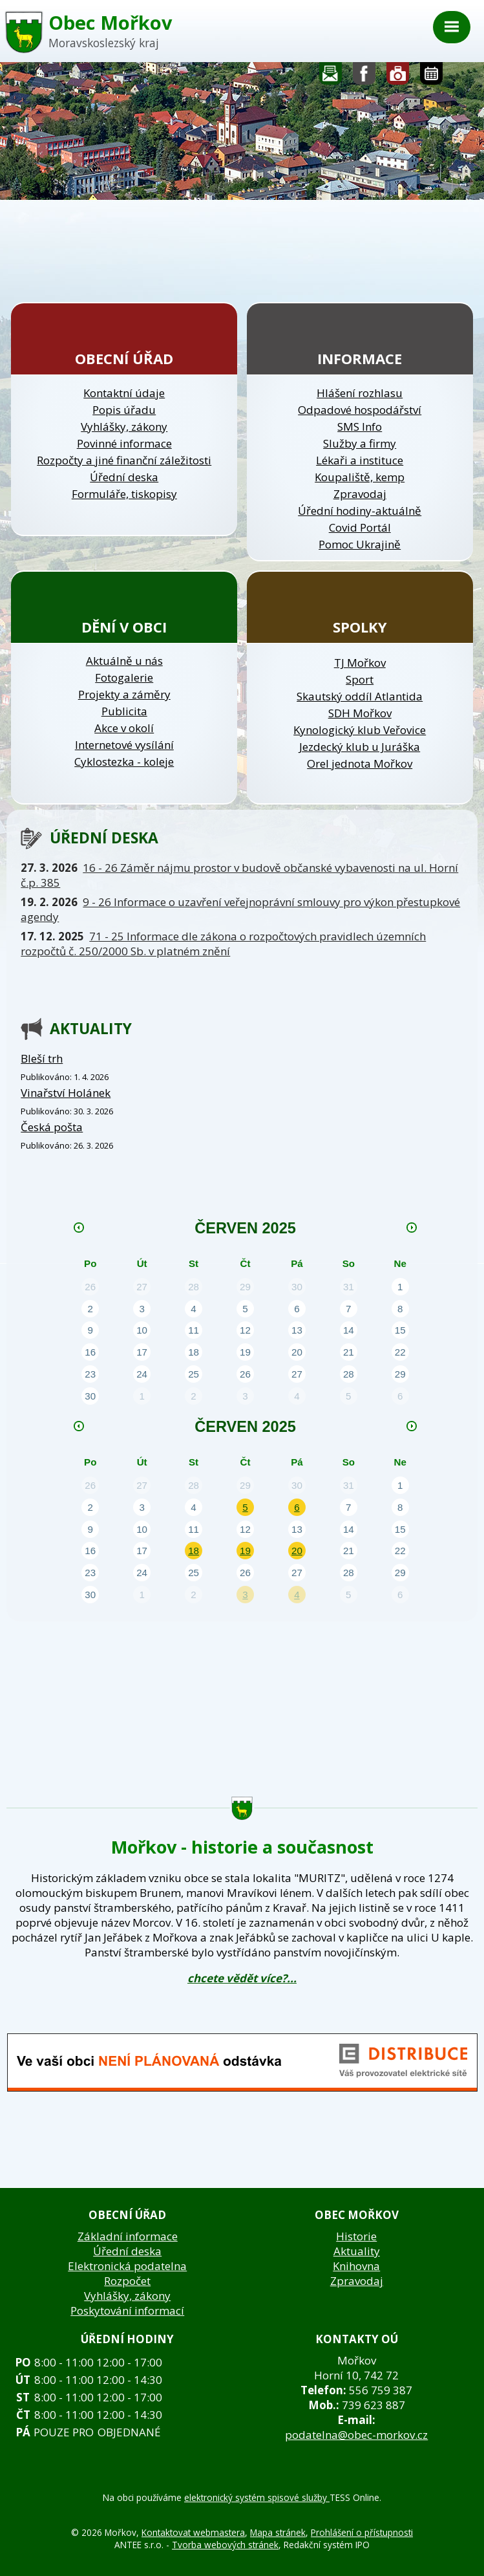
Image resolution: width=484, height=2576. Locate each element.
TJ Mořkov (360, 662)
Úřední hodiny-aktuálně (359, 510)
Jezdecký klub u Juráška (359, 746)
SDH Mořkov (360, 713)
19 (245, 1550)
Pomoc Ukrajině (360, 544)
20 (296, 1550)
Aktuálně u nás (124, 660)
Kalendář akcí (431, 76)
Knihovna (356, 2265)
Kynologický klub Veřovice (359, 729)
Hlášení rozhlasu (360, 392)
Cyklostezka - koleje (124, 761)
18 (193, 1550)
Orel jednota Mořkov (359, 763)
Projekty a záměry (124, 694)
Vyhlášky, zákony (124, 426)
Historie (356, 2236)
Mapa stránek (278, 2532)
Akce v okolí (124, 727)
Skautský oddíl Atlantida (360, 696)
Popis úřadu (124, 409)
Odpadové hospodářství (359, 409)
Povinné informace (124, 443)
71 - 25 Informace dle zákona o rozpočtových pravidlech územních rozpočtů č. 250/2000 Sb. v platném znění (223, 943)
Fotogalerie (398, 76)
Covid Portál (360, 527)
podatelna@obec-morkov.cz (356, 2434)
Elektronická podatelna (127, 2265)
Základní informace (128, 2236)
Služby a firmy (359, 443)
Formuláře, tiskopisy (124, 493)
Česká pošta (52, 1127)
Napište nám (331, 76)
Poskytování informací (127, 2310)
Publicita (124, 711)
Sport (360, 679)
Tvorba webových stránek (225, 2544)
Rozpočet (127, 2280)
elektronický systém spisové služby (257, 2497)
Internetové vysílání (124, 744)
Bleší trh (42, 1058)
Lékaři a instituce (359, 460)
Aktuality (356, 2251)
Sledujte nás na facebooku (364, 76)
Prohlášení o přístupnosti (362, 2532)
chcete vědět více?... (242, 1978)
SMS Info (359, 426)
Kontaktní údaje (124, 392)
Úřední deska (124, 477)
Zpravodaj (359, 493)
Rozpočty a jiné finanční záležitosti (124, 460)
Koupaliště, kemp (360, 477)
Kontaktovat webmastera (193, 2532)
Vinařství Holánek (65, 1092)
